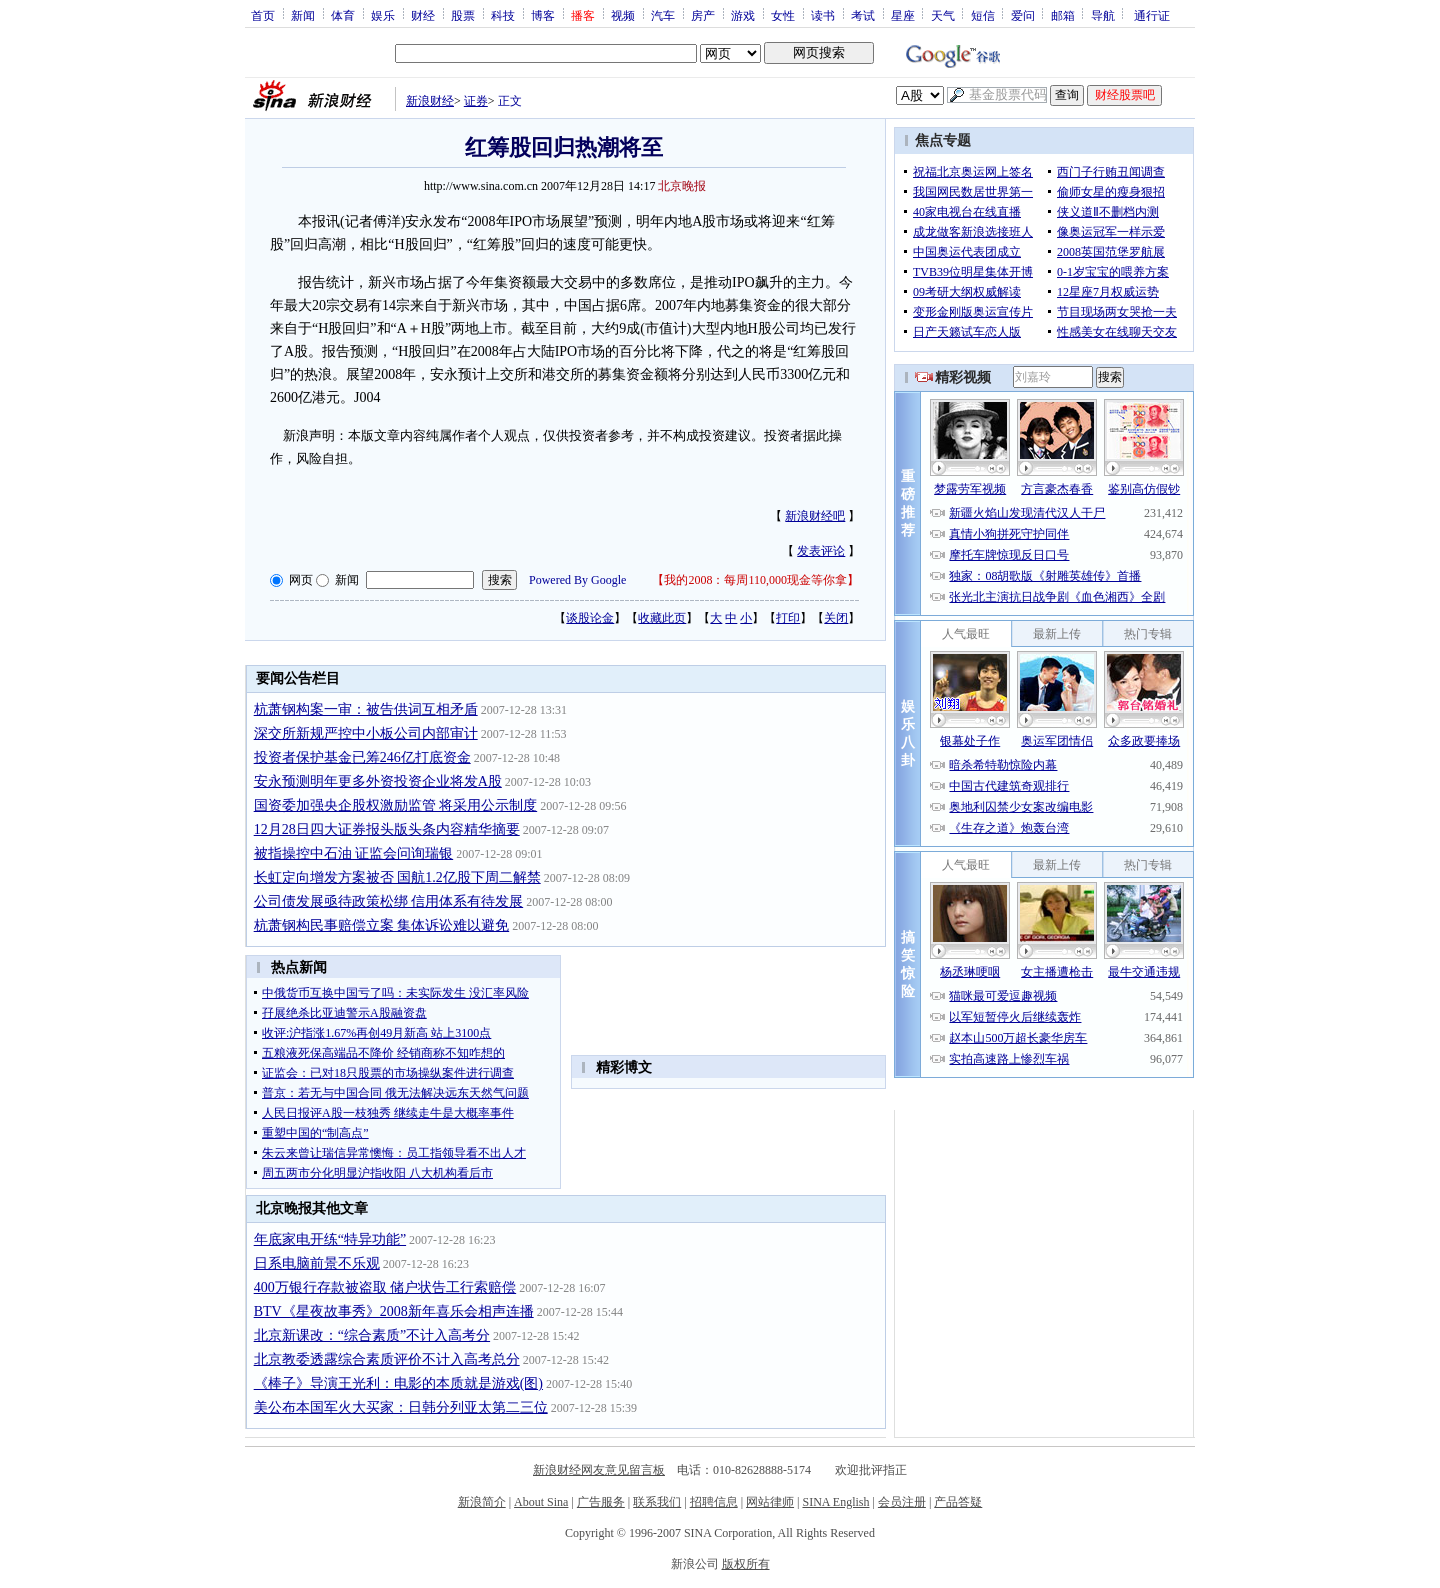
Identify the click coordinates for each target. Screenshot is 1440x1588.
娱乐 (383, 15)
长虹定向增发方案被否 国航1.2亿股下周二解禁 (397, 877)
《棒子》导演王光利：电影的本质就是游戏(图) (398, 1383)
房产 (703, 15)
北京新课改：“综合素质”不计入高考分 (372, 1335)
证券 (476, 101)
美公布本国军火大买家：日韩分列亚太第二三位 (401, 1407)
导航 (1103, 15)
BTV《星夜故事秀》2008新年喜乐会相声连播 (394, 1311)
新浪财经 (430, 101)
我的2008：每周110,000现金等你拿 (755, 580)
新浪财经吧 (815, 516)
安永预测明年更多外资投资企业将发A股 (378, 781)
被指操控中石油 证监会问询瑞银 (354, 853)
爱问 (1023, 15)
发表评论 (821, 551)
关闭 (836, 618)
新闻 (303, 15)
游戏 (743, 15)
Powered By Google (577, 580)
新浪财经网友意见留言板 (599, 1470)
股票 (463, 15)
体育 (343, 15)
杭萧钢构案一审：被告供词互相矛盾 (366, 709)
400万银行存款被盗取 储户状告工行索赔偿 (385, 1287)
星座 (903, 15)
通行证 (1152, 15)
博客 (543, 15)
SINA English (835, 1502)
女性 (783, 15)
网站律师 (770, 1502)
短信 (983, 15)
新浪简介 (482, 1502)
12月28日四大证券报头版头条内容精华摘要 (387, 829)
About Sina (541, 1502)
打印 (788, 618)
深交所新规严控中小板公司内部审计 (366, 733)
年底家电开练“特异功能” (330, 1239)
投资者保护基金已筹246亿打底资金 (362, 757)
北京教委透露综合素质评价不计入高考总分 (387, 1359)
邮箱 (1063, 15)
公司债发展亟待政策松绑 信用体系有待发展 (389, 901)
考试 (863, 15)
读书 (823, 15)
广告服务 (601, 1502)
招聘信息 (714, 1502)
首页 (263, 15)
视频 (623, 15)
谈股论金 (590, 618)
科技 (503, 15)
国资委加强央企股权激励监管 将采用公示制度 (396, 805)
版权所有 (746, 1564)
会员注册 (902, 1502)
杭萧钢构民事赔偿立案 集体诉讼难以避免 (382, 925)
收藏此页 (662, 618)
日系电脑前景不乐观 (317, 1263)
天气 (943, 15)
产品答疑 (958, 1502)
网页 (301, 580)
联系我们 (657, 1502)
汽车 (663, 15)
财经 (423, 15)
